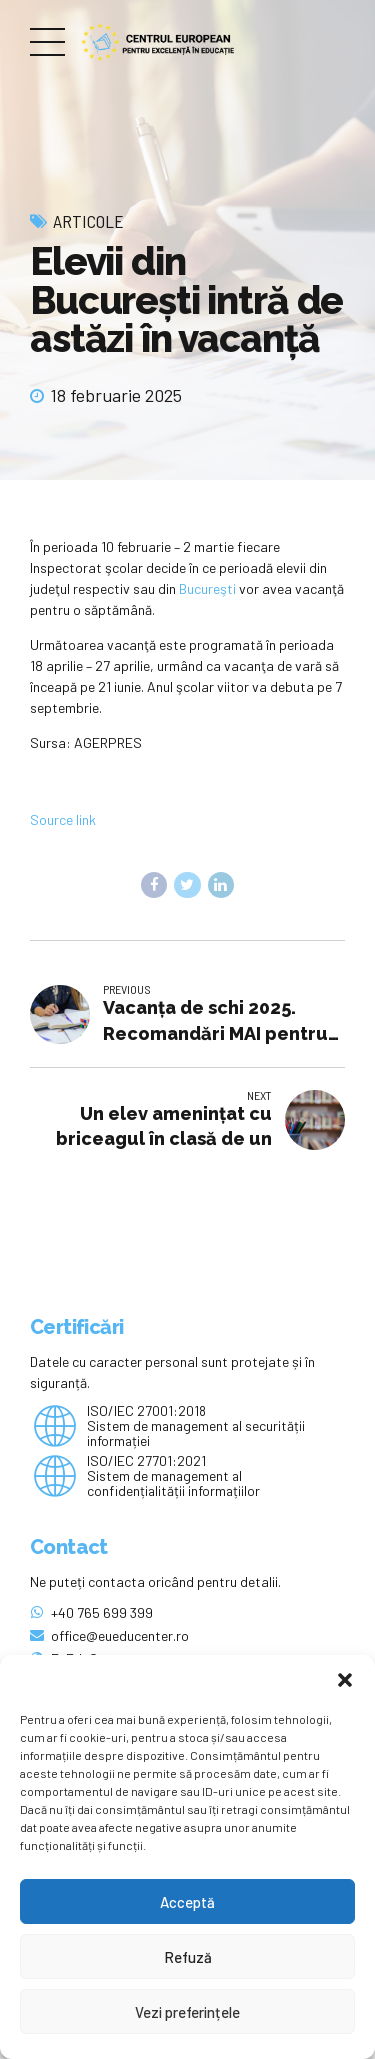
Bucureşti (206, 588)
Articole (88, 221)
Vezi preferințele (187, 2012)
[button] (345, 1680)
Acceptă (187, 1902)
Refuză (188, 1957)
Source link (63, 819)
